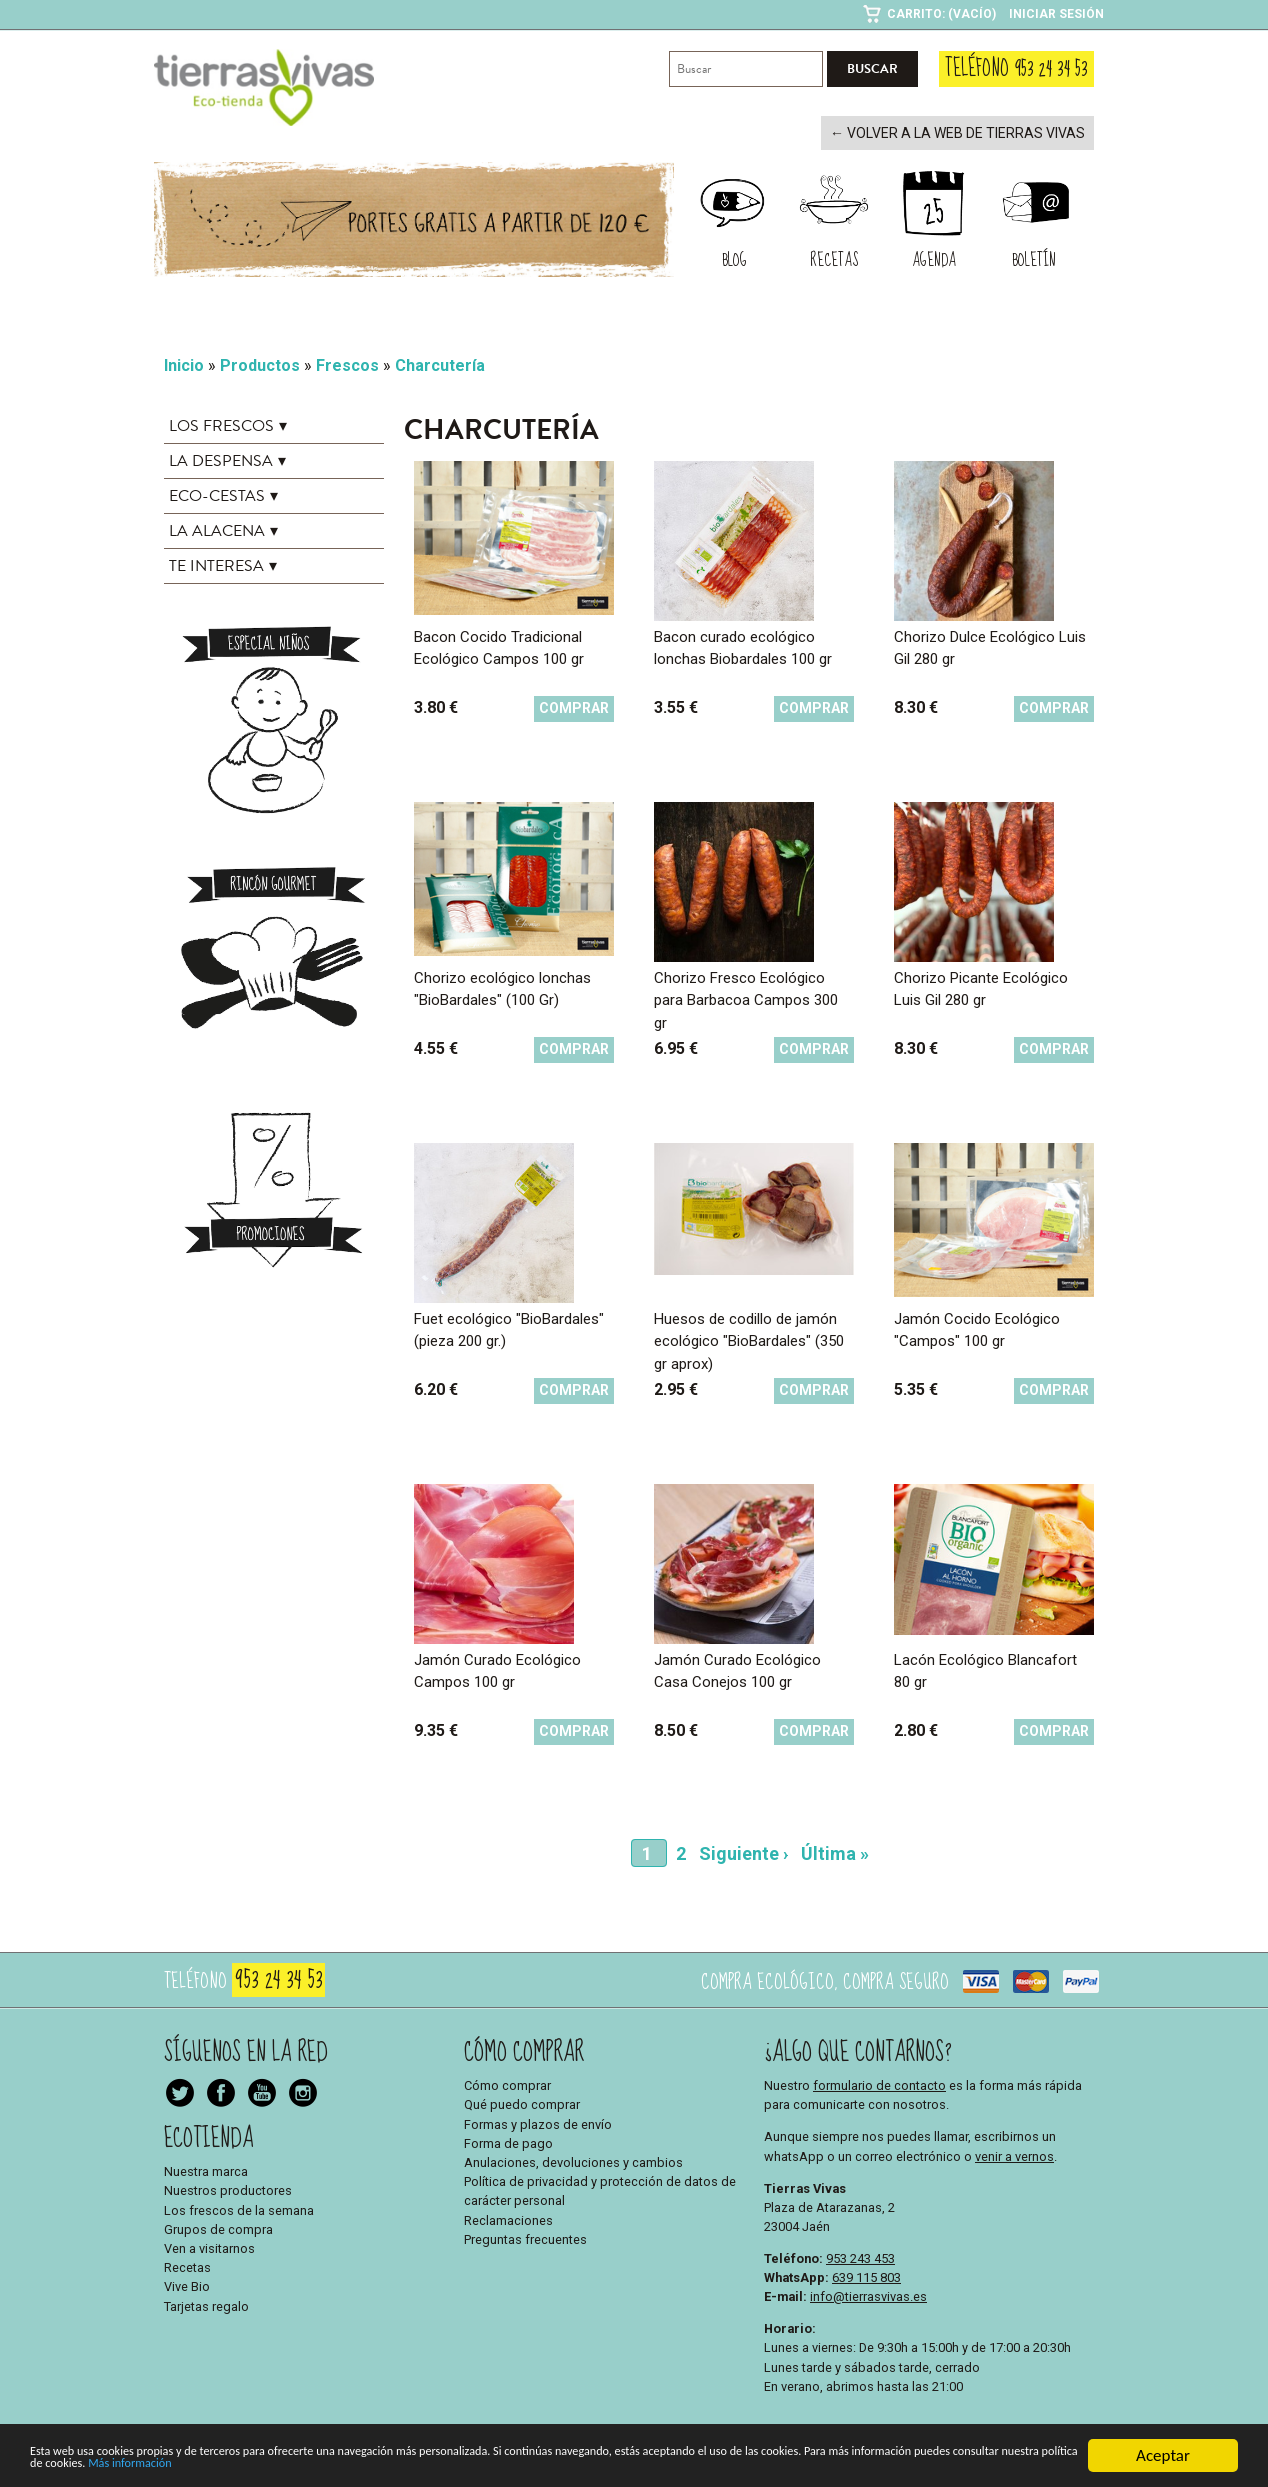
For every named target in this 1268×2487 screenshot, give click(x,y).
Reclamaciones (508, 2218)
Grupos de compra (218, 2227)
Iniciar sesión (1056, 14)
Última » (835, 1851)
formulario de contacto (879, 2083)
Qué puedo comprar (522, 2103)
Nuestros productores (228, 2189)
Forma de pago (508, 2141)
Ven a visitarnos (209, 2246)
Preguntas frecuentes (525, 2237)
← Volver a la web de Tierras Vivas (969, 132)
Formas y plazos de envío (538, 2122)
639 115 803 (866, 2275)
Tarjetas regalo (206, 2304)
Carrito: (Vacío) (941, 14)
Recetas (187, 2265)
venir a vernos (1014, 2154)
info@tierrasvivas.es (868, 2294)
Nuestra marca (206, 2169)
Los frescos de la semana (239, 2208)
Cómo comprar (507, 2083)
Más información (615, 2473)
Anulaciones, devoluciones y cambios (573, 2160)
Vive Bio (187, 2285)
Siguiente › (743, 1851)
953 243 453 (860, 2256)
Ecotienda (209, 2136)
